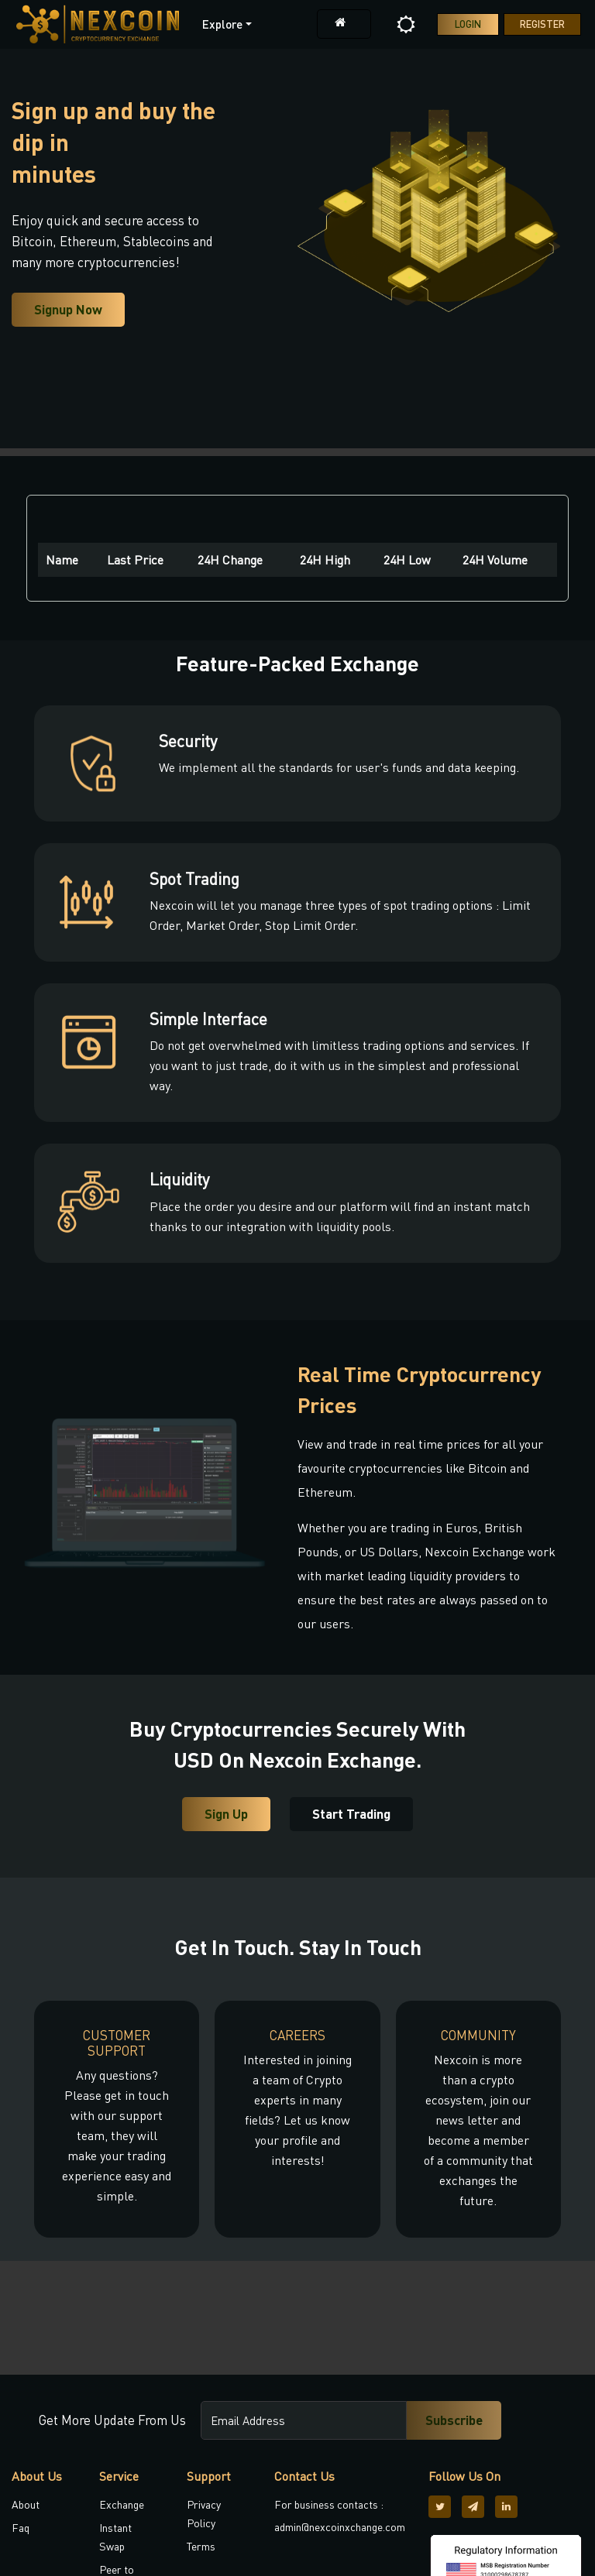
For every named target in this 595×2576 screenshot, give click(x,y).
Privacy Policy (204, 2514)
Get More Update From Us (112, 2420)
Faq (20, 2527)
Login (468, 24)
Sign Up (226, 1814)
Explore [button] (222, 24)
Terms (201, 2546)
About (26, 2504)
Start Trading (351, 1814)
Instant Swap (115, 2537)
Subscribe (454, 2420)
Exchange (121, 2504)
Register (542, 24)
